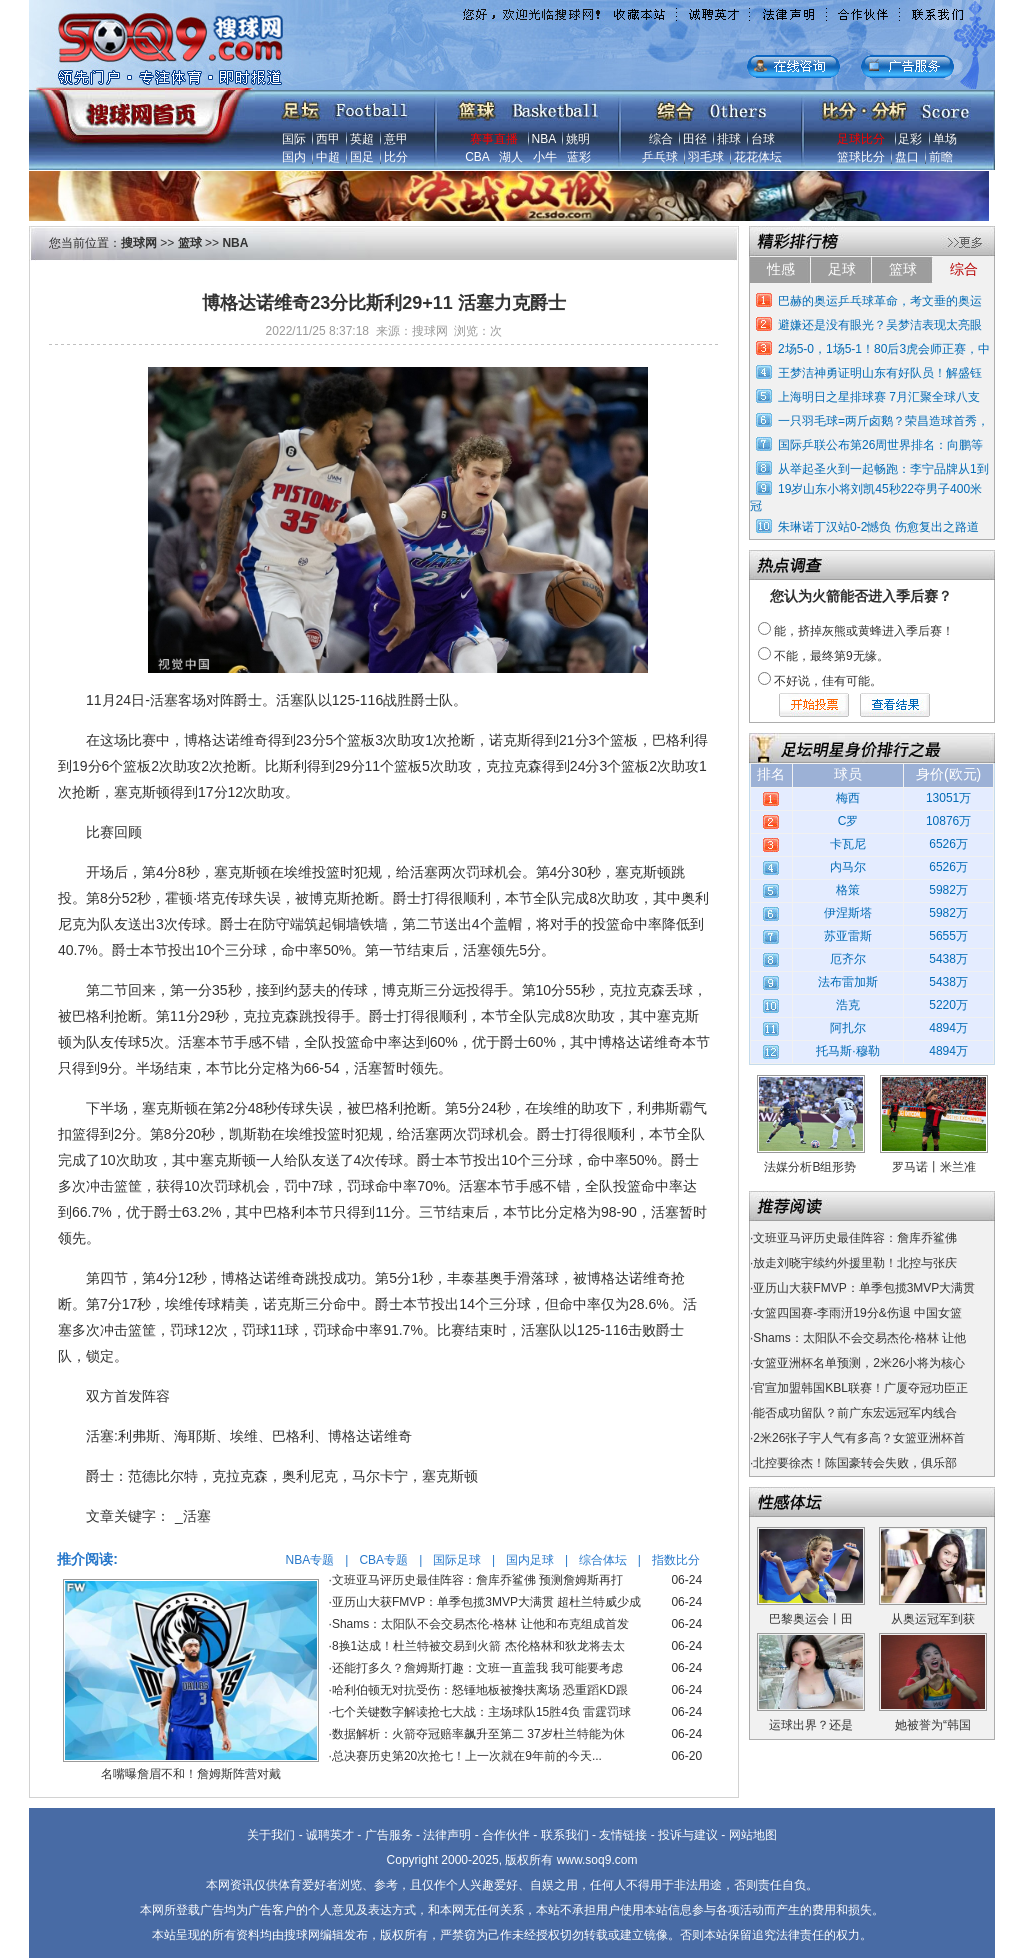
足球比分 (861, 139)
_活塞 (193, 1516)
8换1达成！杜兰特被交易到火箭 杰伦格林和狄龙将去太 (478, 1646)
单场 (945, 139)
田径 (695, 139)
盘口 (907, 157)
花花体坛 (758, 157)
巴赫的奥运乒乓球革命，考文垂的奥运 (880, 301)
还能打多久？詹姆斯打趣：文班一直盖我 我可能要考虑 (477, 1668)
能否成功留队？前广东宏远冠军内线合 (855, 1413)
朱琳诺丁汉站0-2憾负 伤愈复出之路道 (878, 527)
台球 (763, 139)
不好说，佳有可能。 (828, 681)
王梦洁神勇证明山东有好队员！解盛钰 (880, 373)
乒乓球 (660, 157)
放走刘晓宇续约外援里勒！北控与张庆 (855, 1263)
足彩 (910, 139)
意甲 (396, 139)
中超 (328, 157)
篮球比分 (861, 157)
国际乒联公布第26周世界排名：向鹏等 (880, 445)
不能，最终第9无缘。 (831, 656)
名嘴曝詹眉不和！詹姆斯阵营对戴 (191, 1774)
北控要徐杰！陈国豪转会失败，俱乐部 (855, 1463)
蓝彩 (579, 157)
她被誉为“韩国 (933, 1725)
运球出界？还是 (811, 1725)
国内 (294, 157)
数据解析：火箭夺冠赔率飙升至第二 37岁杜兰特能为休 (478, 1734)
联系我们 (565, 1835)
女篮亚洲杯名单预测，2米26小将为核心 (859, 1363)
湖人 (511, 157)
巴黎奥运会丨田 (811, 1619)
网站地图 (753, 1835)
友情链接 (623, 1835)
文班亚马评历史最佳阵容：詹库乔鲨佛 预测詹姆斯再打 (477, 1580)
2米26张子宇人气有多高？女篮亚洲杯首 (859, 1438)
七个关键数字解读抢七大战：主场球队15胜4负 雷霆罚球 (481, 1712)
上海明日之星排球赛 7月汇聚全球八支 (879, 397)
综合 (661, 139)
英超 (362, 139)
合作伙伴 (506, 1835)
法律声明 (447, 1835)
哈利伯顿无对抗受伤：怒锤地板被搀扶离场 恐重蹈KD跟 (480, 1690)
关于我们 (271, 1835)
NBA (544, 139)
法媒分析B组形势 (810, 1167)
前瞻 (941, 157)
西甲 (328, 139)
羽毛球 (706, 157)
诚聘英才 (330, 1835)
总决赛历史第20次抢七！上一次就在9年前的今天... (467, 1756)
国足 (362, 157)
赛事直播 (494, 139)
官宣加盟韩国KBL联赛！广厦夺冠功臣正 (860, 1388)
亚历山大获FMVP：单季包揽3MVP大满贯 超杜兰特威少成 (486, 1602)
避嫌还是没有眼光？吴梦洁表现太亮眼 (880, 325)
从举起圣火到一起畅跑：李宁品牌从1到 (883, 469)
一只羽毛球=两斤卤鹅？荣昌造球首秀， (883, 421)
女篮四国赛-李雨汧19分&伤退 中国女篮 (857, 1313)
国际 (294, 139)
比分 (396, 157)
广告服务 (389, 1835)
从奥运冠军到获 (933, 1619)
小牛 (545, 157)
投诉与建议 (688, 1835)
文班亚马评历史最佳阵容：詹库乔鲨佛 (855, 1238)
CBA (477, 157)
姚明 (578, 139)
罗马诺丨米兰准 (934, 1167)
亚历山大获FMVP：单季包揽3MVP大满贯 (864, 1288)
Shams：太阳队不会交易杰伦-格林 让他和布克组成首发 (480, 1624)
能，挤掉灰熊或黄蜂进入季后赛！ (864, 631)
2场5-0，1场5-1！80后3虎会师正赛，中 (884, 349)
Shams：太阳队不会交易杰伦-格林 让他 (859, 1338)
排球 (729, 139)
